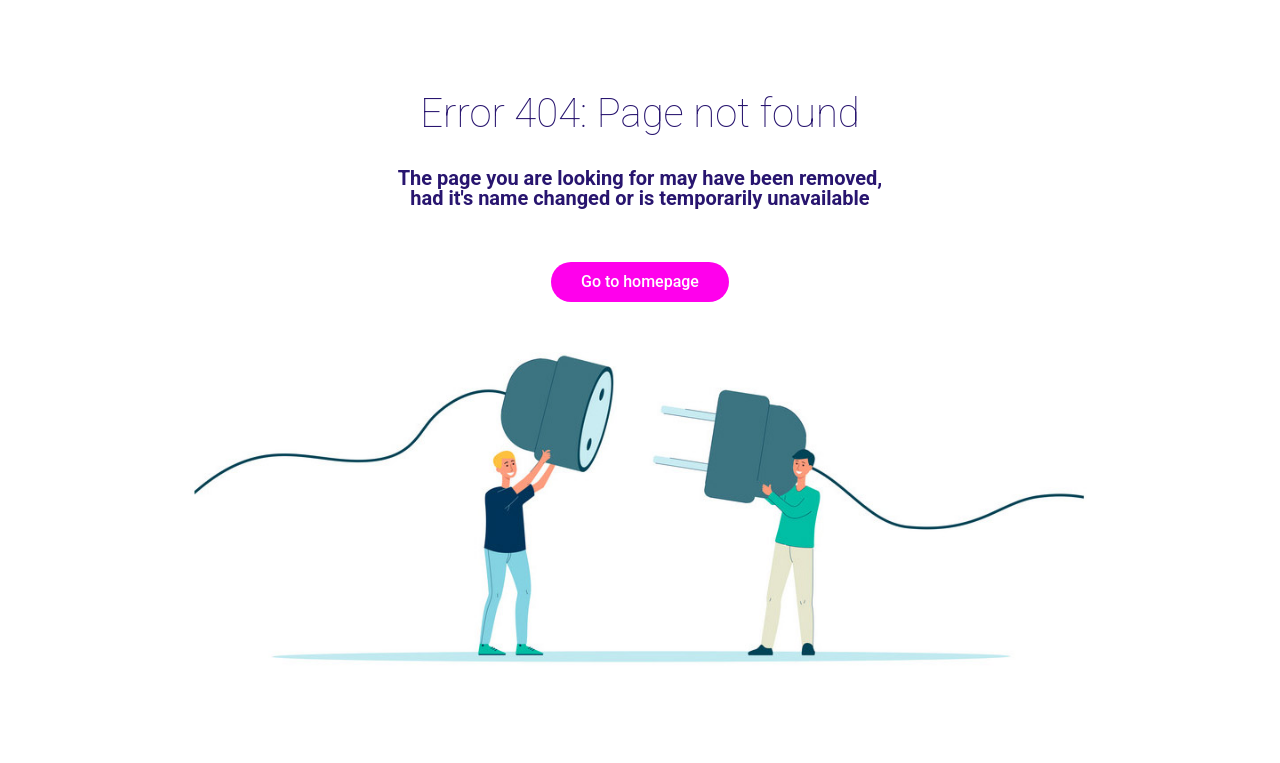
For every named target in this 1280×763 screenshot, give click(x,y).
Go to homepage (640, 281)
